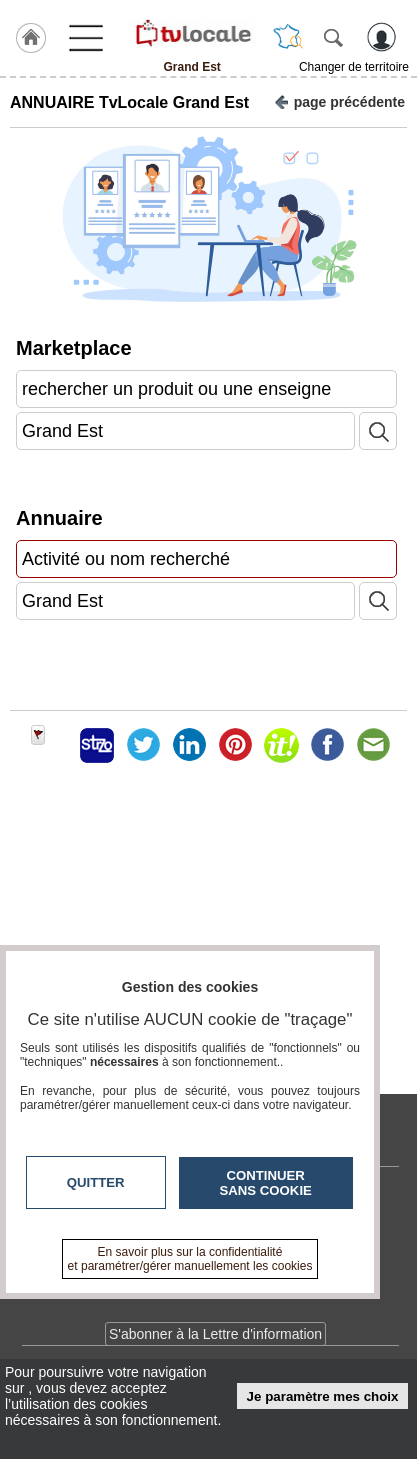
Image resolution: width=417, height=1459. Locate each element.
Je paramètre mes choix (323, 1396)
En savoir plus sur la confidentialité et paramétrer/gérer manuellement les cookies (190, 1259)
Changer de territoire (354, 67)
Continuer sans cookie (266, 1183)
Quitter (96, 1182)
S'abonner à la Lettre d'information (215, 1334)
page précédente (339, 100)
